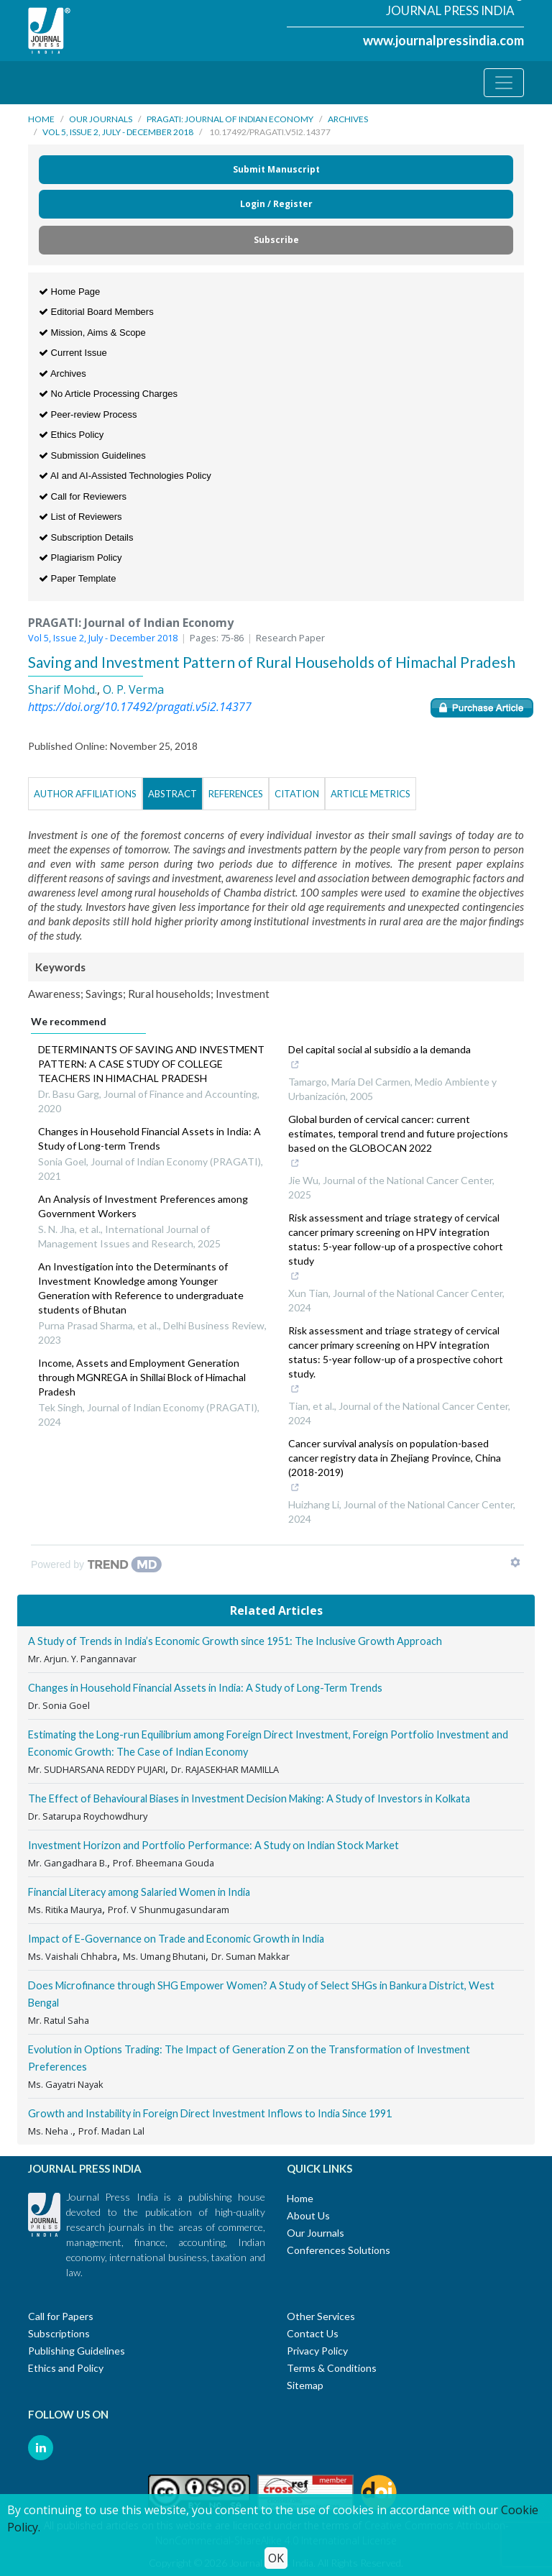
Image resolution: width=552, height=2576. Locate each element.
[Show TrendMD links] (515, 1562)
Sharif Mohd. (62, 689)
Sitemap (305, 2385)
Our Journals (100, 119)
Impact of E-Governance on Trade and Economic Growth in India (176, 1939)
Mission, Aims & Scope (92, 332)
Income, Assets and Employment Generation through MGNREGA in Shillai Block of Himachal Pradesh (142, 1377)
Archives (348, 119)
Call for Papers (60, 2316)
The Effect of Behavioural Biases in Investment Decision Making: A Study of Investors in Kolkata (249, 1798)
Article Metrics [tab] (370, 793)
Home (41, 119)
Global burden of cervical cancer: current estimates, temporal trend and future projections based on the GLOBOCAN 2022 (398, 1142)
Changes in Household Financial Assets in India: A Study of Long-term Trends (149, 1138)
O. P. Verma (133, 689)
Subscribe (276, 240)
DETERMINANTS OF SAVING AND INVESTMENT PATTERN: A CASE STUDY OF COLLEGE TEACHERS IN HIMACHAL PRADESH (151, 1063)
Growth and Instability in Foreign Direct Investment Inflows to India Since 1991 (210, 2113)
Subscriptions (59, 2333)
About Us (308, 2215)
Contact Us (313, 2333)
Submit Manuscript (276, 169)
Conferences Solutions (338, 2250)
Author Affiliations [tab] (85, 793)
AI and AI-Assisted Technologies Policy (125, 475)
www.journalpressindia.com (443, 40)
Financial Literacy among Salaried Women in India (139, 1892)
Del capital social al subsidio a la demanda (379, 1058)
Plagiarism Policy (80, 557)
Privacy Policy (317, 2350)
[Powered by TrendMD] (96, 1564)
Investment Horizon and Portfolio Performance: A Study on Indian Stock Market (213, 1845)
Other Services (321, 2316)
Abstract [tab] (172, 793)
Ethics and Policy (66, 2368)
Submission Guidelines (92, 455)
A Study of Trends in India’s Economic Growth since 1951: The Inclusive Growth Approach (235, 1641)
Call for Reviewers (82, 496)
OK (276, 2558)
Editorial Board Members (96, 311)
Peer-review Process (88, 414)
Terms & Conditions (332, 2368)
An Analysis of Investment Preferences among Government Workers (143, 1206)
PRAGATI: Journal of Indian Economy (230, 119)
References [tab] (235, 793)
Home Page (69, 291)
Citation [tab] (297, 793)
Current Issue (73, 352)
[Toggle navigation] (504, 82)
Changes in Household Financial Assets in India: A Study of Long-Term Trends (205, 1688)
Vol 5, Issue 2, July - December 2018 (117, 132)
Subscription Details (86, 537)
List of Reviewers (80, 516)
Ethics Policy (71, 434)
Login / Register (276, 204)
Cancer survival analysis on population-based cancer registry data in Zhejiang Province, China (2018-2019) (394, 1466)
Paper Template (77, 578)
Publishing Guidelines (76, 2350)
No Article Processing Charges (108, 393)
